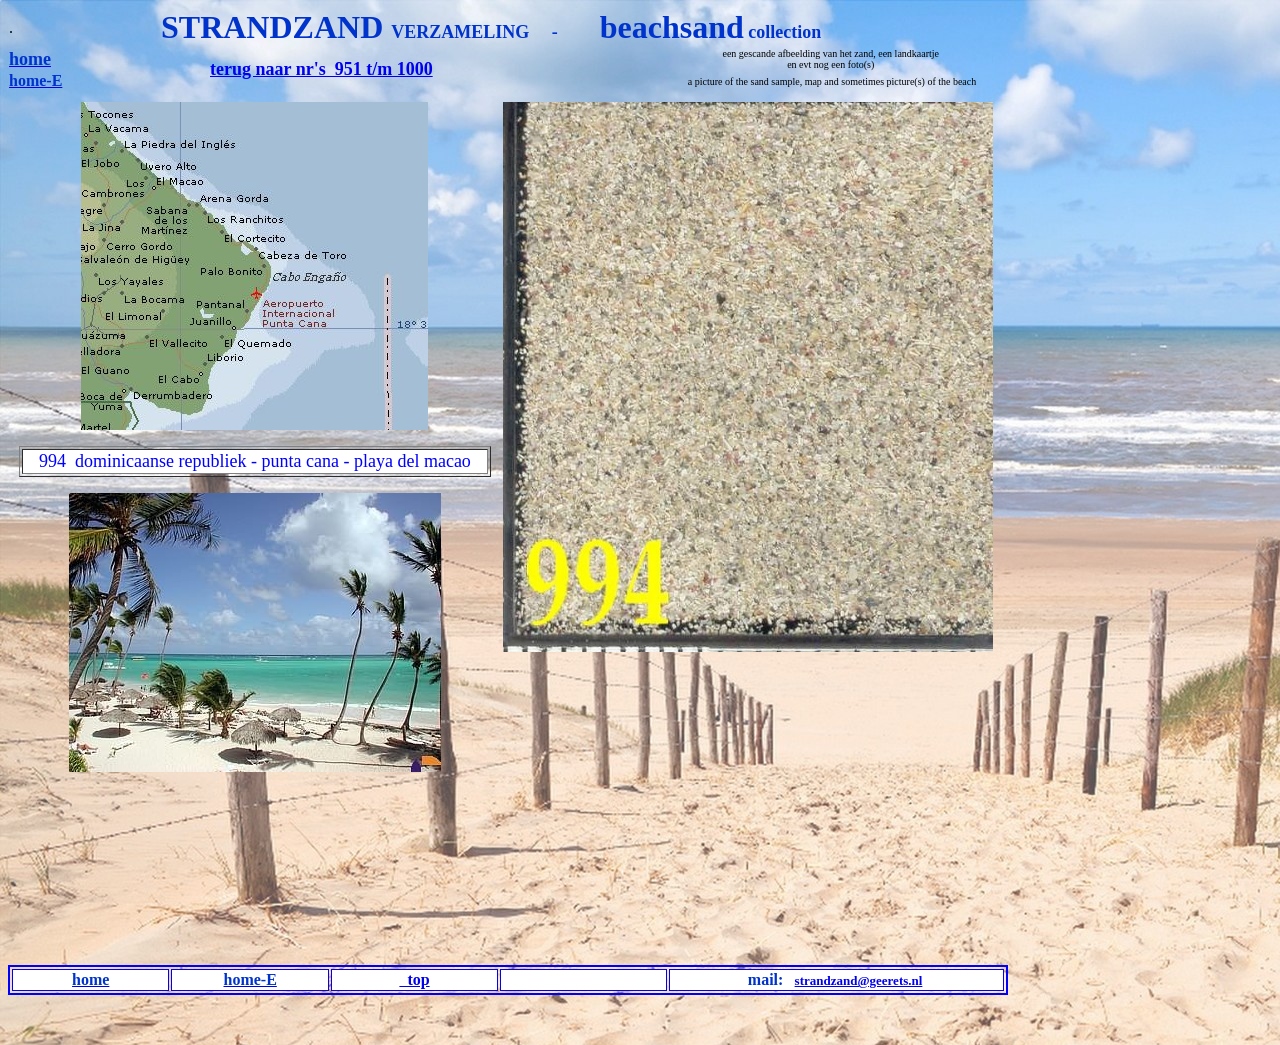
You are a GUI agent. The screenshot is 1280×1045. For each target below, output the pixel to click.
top (414, 979)
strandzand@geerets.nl (859, 980)
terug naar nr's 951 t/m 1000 (321, 69)
